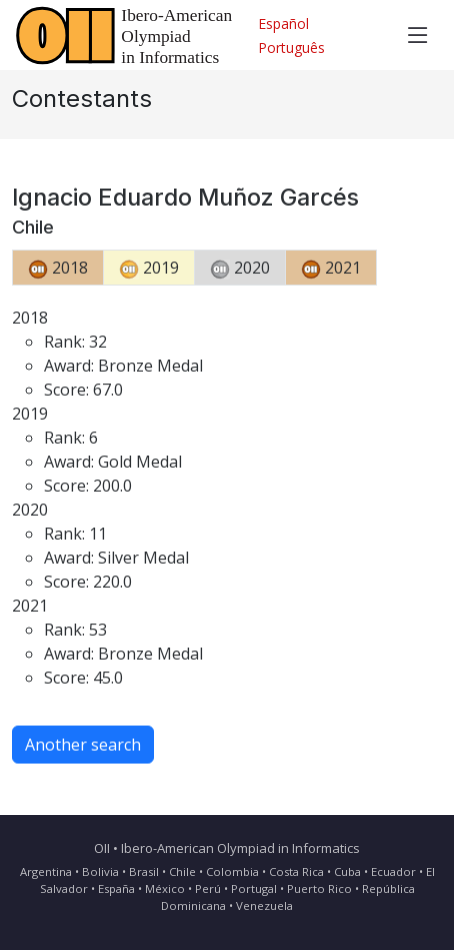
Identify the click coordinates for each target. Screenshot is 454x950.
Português (291, 47)
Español (283, 23)
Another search (83, 750)
